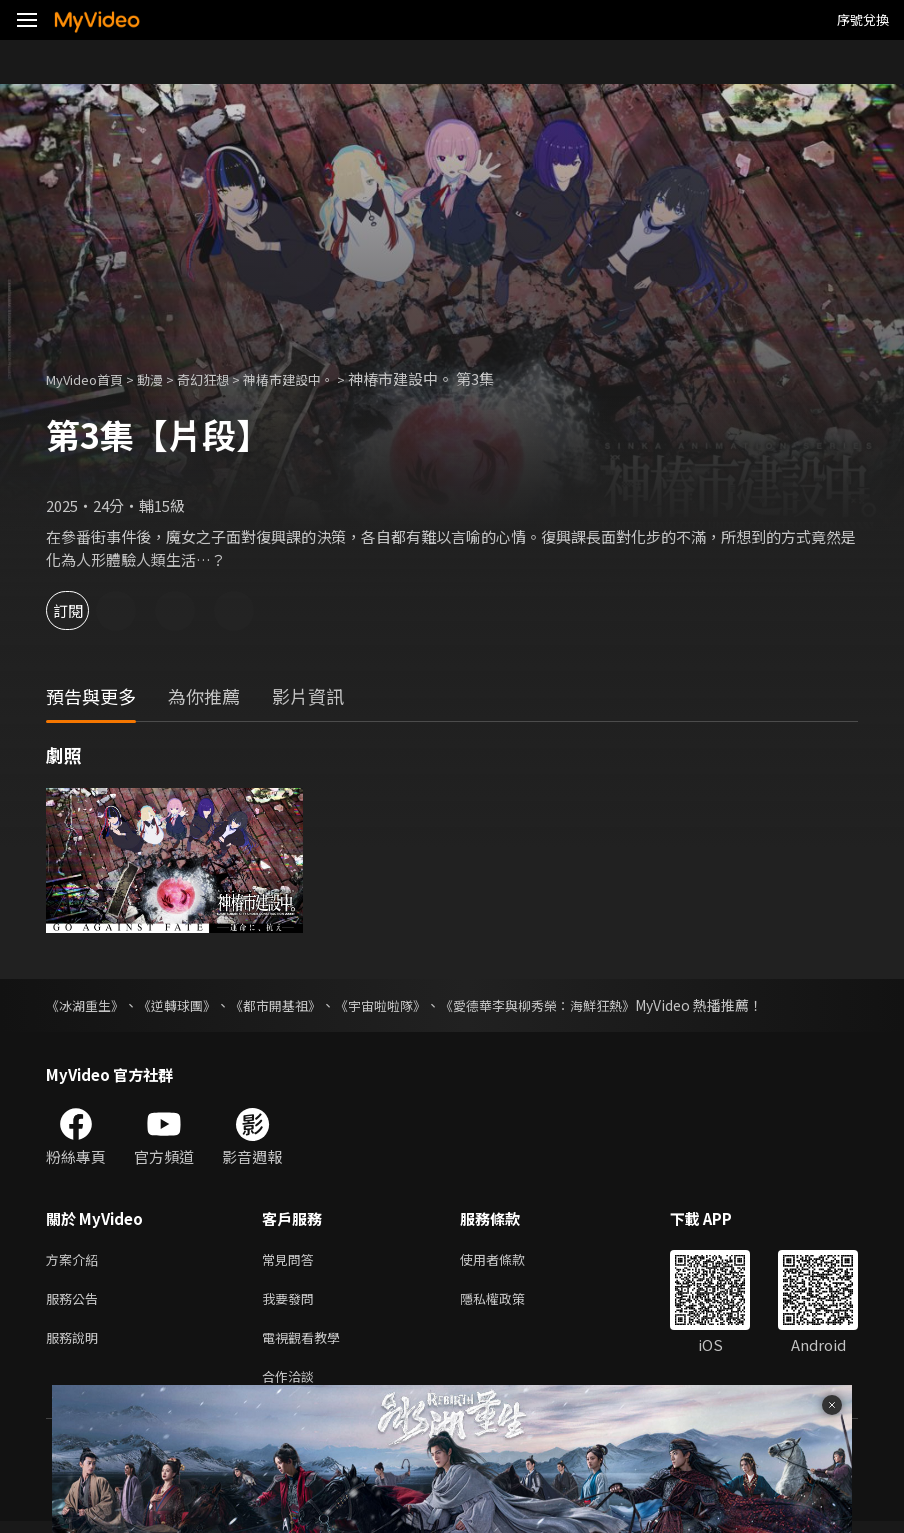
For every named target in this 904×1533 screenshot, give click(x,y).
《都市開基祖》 (291, 1005)
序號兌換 (863, 19)
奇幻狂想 (225, 378)
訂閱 (86, 610)
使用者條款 (509, 1260)
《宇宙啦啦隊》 (403, 1005)
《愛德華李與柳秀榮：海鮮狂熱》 (571, 1005)
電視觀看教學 (307, 1344)
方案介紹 (76, 1260)
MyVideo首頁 (91, 378)
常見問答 (292, 1260)
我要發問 (292, 1302)
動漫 (166, 378)
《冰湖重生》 (88, 1005)
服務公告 (76, 1302)
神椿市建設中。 (321, 378)
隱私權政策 (509, 1302)
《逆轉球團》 (186, 1005)
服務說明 (76, 1344)
